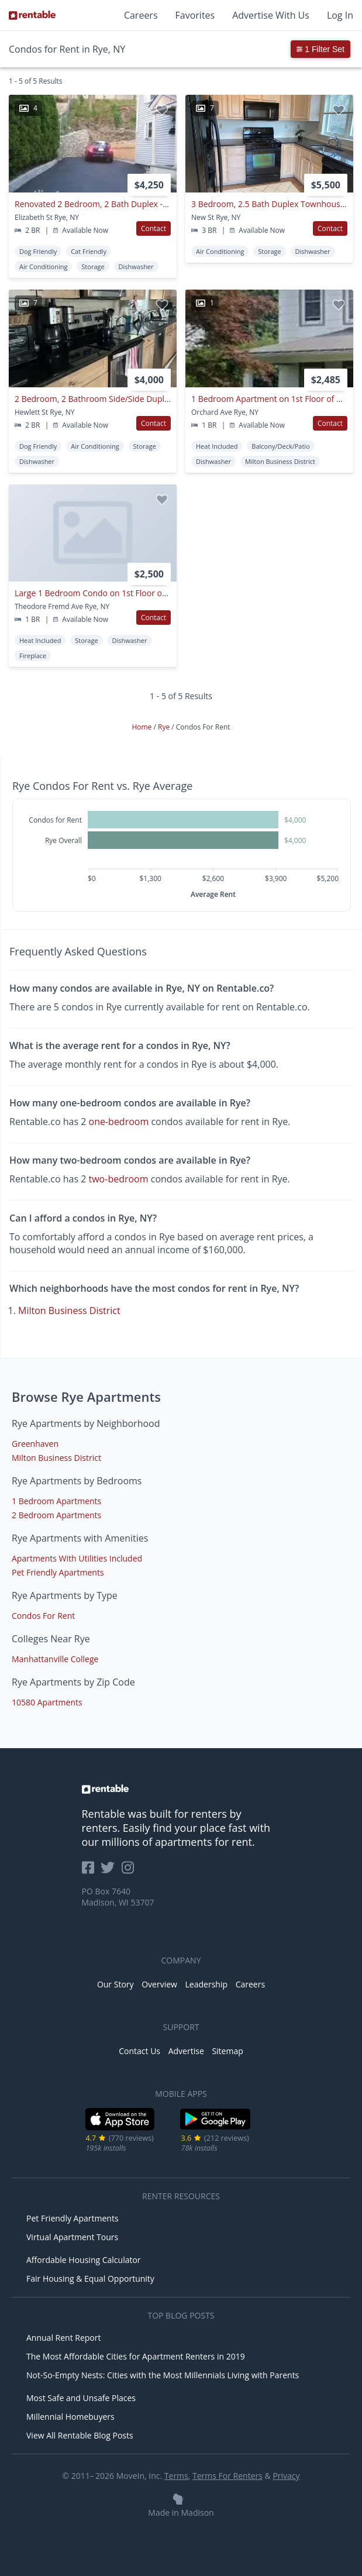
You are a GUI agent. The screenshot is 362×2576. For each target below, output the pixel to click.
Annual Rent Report (63, 2337)
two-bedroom (119, 1178)
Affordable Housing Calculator (83, 2259)
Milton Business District (69, 1310)
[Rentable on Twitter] (111, 1871)
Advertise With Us (270, 15)
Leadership (206, 1984)
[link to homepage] (181, 1789)
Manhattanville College (55, 1658)
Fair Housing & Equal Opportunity (90, 2278)
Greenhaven (35, 1443)
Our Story (115, 1984)
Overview (159, 1984)
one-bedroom (119, 1121)
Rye (164, 727)
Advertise (186, 2050)
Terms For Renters (227, 2475)
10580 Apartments (47, 1702)
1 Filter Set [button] (320, 49)
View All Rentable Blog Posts (79, 2435)
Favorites (195, 15)
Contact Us (139, 2050)
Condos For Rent (43, 1615)
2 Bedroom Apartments (56, 1515)
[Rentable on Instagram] (130, 1871)
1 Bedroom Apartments (56, 1501)
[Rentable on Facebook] (91, 1871)
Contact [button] (153, 228)
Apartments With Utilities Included (77, 1558)
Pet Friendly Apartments (58, 1572)
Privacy (286, 2475)
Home (142, 727)
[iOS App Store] (120, 2128)
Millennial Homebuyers (70, 2416)
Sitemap (227, 2050)
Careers (141, 15)
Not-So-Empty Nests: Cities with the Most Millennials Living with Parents (162, 2375)
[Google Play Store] (215, 2128)
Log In (340, 15)
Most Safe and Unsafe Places (81, 2397)
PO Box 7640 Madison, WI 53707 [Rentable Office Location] (118, 1897)
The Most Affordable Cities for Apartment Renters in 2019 (135, 2356)
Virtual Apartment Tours (72, 2237)
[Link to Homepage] (32, 15)
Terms (176, 2475)
